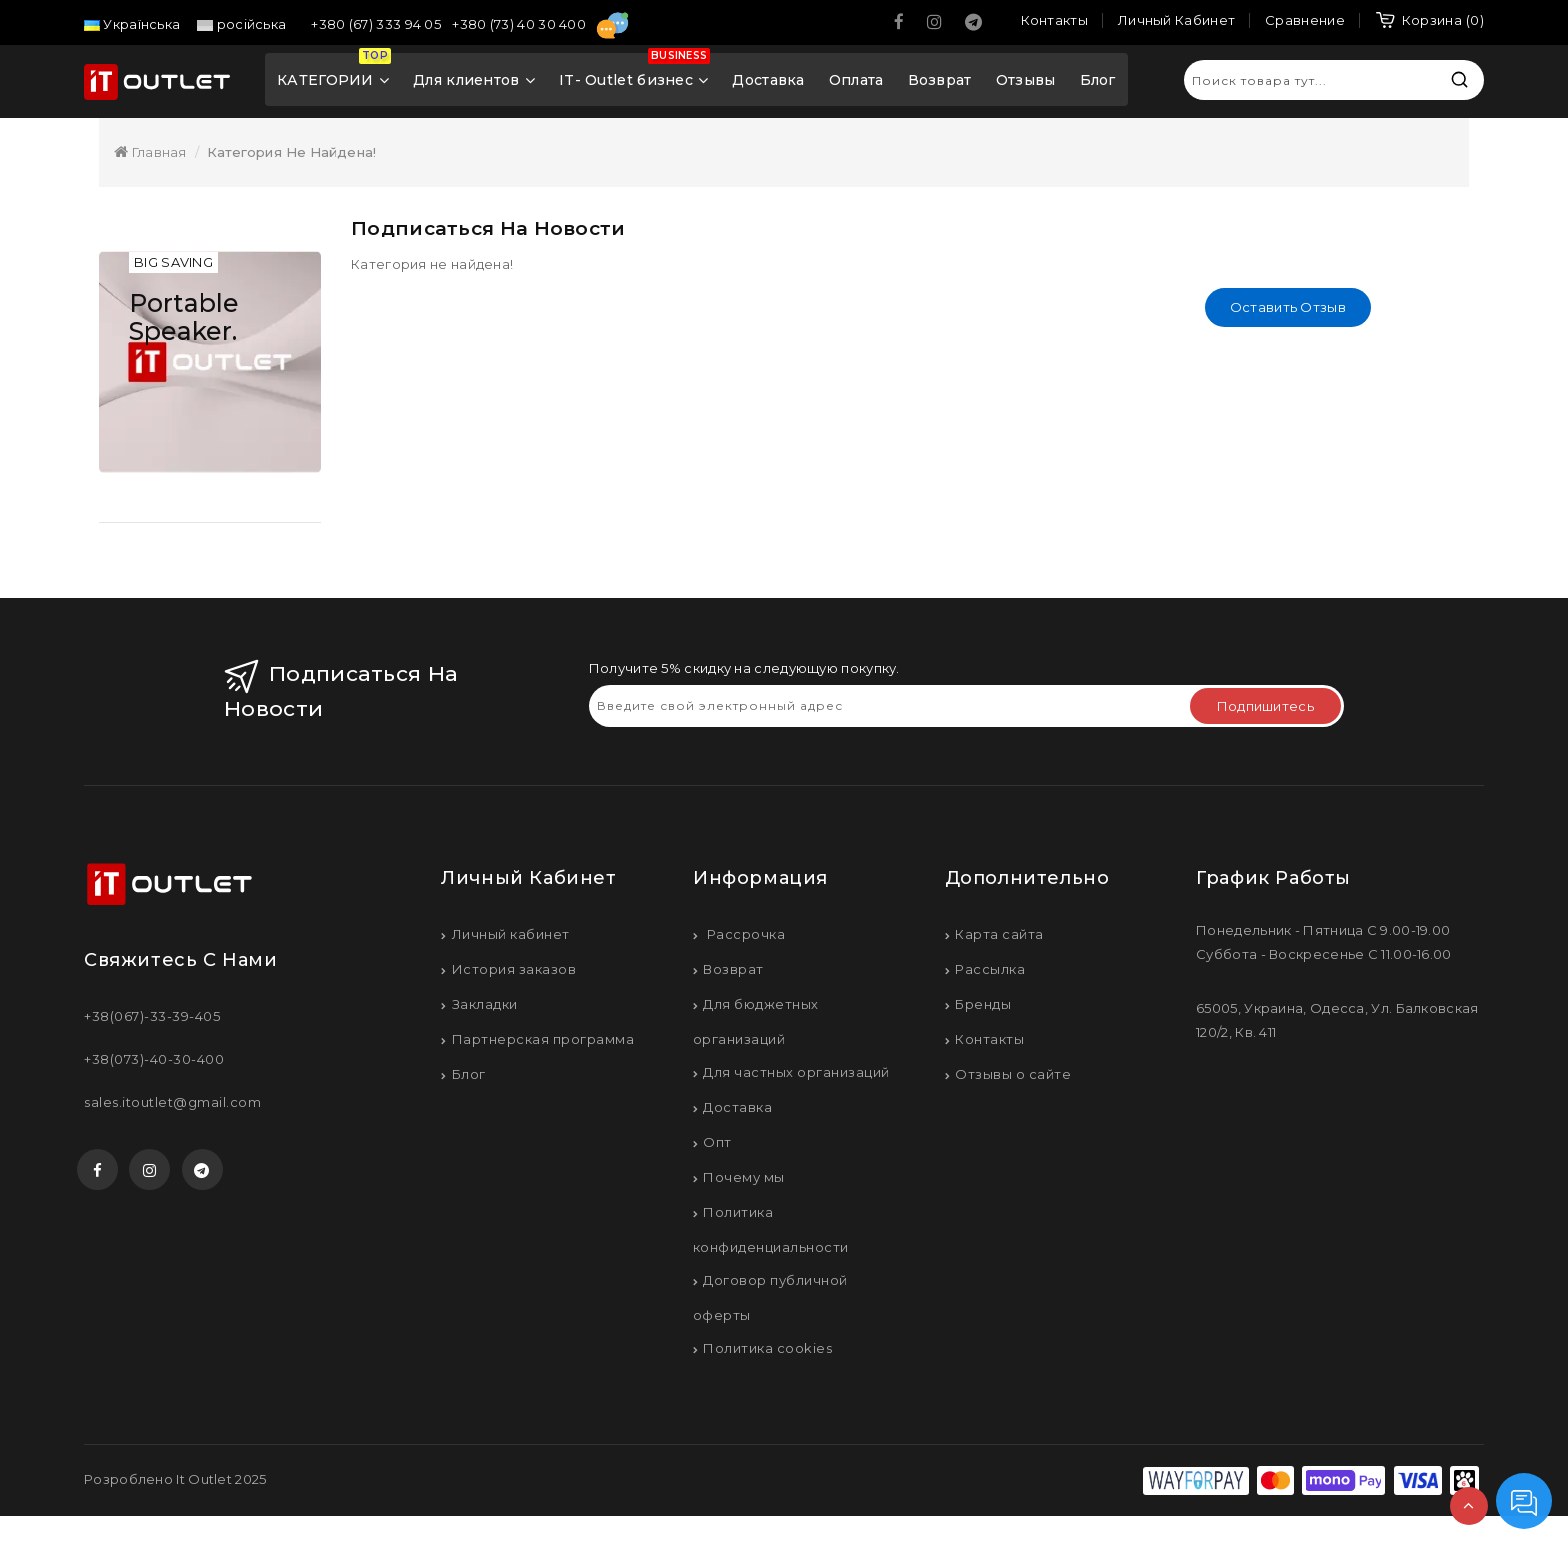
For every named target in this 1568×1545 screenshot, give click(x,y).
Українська (132, 24)
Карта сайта (999, 937)
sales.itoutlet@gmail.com (172, 1105)
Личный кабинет (511, 937)
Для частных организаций (796, 1075)
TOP (1469, 1506)
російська (241, 24)
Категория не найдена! (291, 152)
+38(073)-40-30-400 (154, 1062)
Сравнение (1305, 20)
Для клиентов (474, 80)
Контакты (989, 1042)
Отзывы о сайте (1013, 1077)
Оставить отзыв (1288, 307)
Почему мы (744, 1180)
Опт (717, 1145)
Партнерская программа (543, 1042)
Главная (150, 152)
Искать (1459, 79)
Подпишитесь (1265, 709)
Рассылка (990, 972)
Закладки (485, 1007)
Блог (1098, 80)
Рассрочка (744, 937)
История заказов (514, 972)
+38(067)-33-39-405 (152, 1019)
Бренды (983, 1007)
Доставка (768, 80)
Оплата (856, 80)
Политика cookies (767, 1351)
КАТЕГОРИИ (334, 74)
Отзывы (1026, 80)
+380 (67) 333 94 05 (377, 24)
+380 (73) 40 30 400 (520, 24)
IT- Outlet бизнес (634, 74)
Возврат (940, 80)
